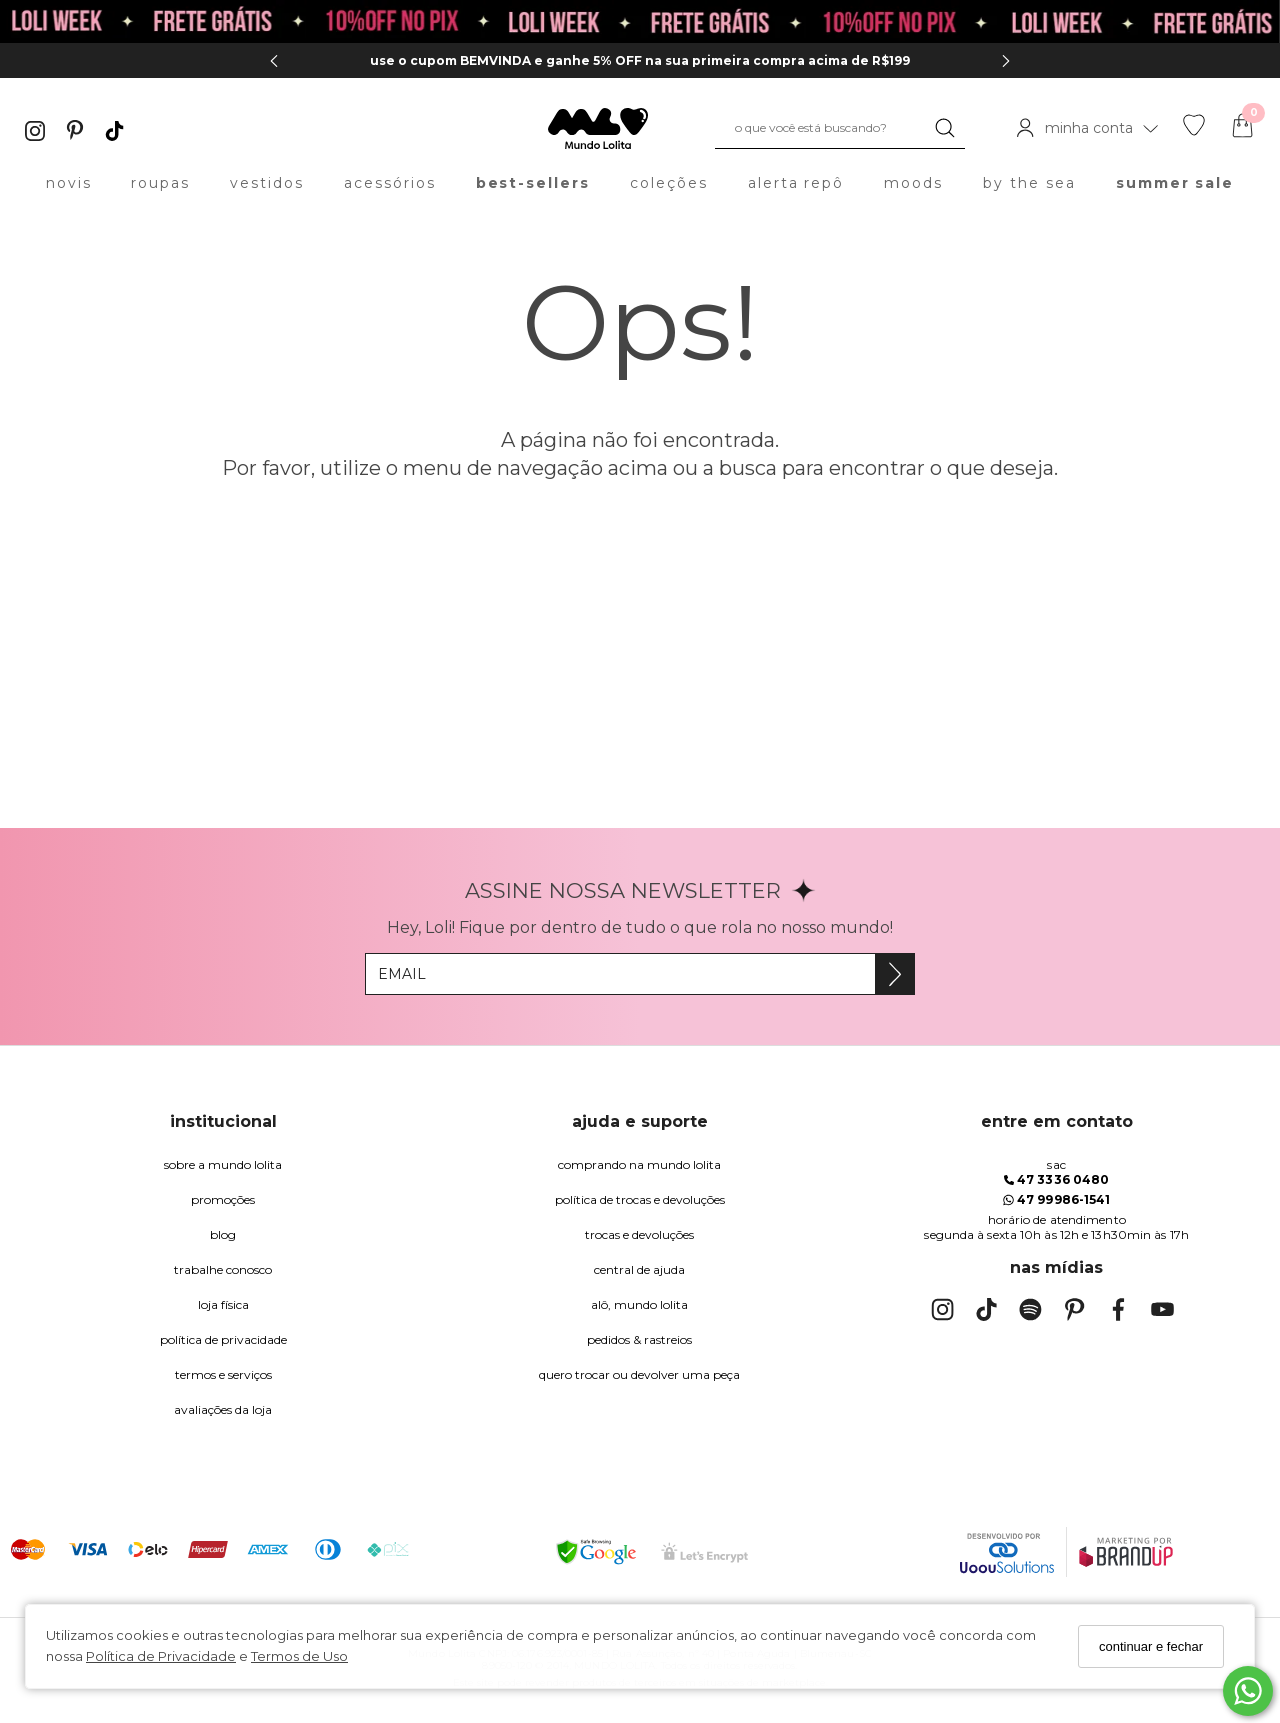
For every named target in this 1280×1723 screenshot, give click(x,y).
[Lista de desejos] (1194, 131)
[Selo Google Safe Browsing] (596, 1552)
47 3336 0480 (1056, 1179)
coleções (669, 183)
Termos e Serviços (223, 1374)
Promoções (223, 1199)
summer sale (1175, 183)
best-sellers (533, 183)
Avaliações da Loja (223, 1409)
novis (69, 183)
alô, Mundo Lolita (639, 1304)
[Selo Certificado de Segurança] (704, 1552)
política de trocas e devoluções (640, 1199)
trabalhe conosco (223, 1269)
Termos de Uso (299, 1656)
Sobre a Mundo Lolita (223, 1164)
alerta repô (796, 183)
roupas (160, 183)
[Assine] (894, 974)
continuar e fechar (1151, 1646)
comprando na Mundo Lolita (639, 1164)
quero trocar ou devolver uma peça (639, 1374)
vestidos (267, 183)
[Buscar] (945, 128)
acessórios (390, 183)
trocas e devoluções (639, 1234)
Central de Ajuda (639, 1269)
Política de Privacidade (161, 1656)
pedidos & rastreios (639, 1339)
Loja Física (223, 1304)
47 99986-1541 (1056, 1199)
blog (223, 1234)
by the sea (1029, 183)
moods (913, 183)
